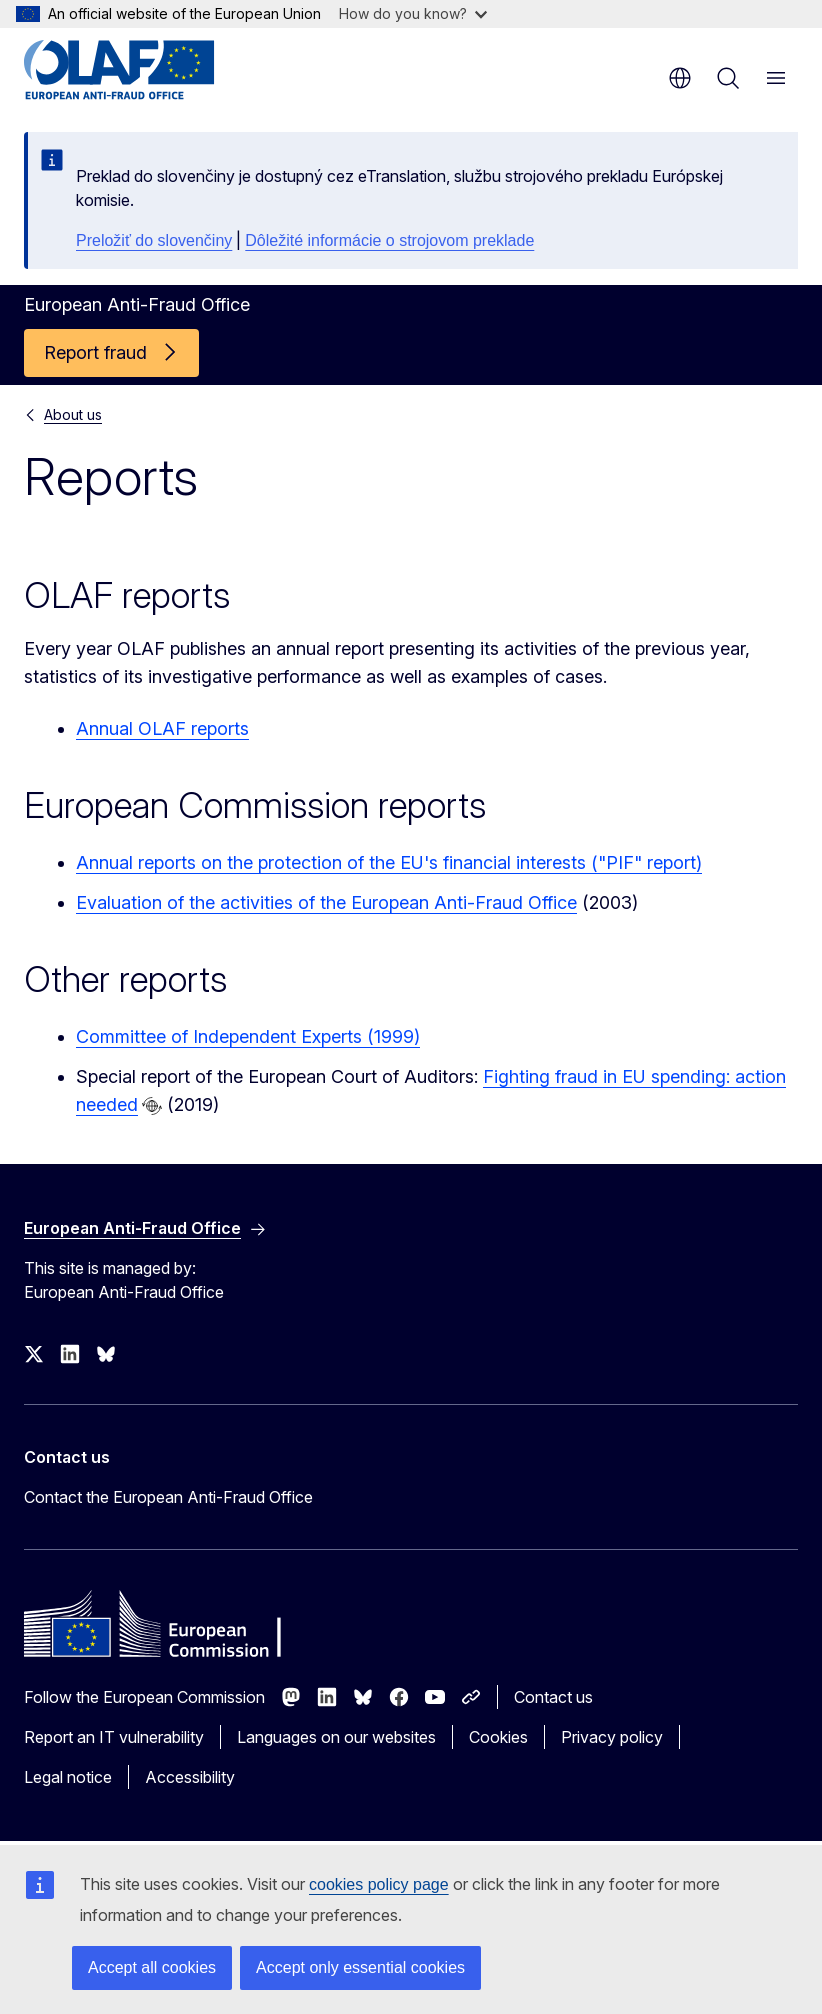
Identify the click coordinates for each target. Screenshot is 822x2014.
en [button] (680, 78)
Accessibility (190, 1777)
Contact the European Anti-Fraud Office (168, 1497)
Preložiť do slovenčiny (154, 240)
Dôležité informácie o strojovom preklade (389, 240)
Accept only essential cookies (360, 1967)
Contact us (553, 1697)
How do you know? (413, 13)
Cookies (498, 1737)
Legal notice (68, 1777)
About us (73, 414)
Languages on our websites (336, 1737)
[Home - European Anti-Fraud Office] (144, 70)
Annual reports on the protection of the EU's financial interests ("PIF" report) (389, 862)
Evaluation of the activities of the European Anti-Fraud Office (326, 902)
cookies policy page (379, 1884)
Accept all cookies (152, 1967)
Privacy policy (612, 1737)
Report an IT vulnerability (114, 1737)
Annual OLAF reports (162, 728)
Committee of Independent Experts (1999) (248, 1036)
